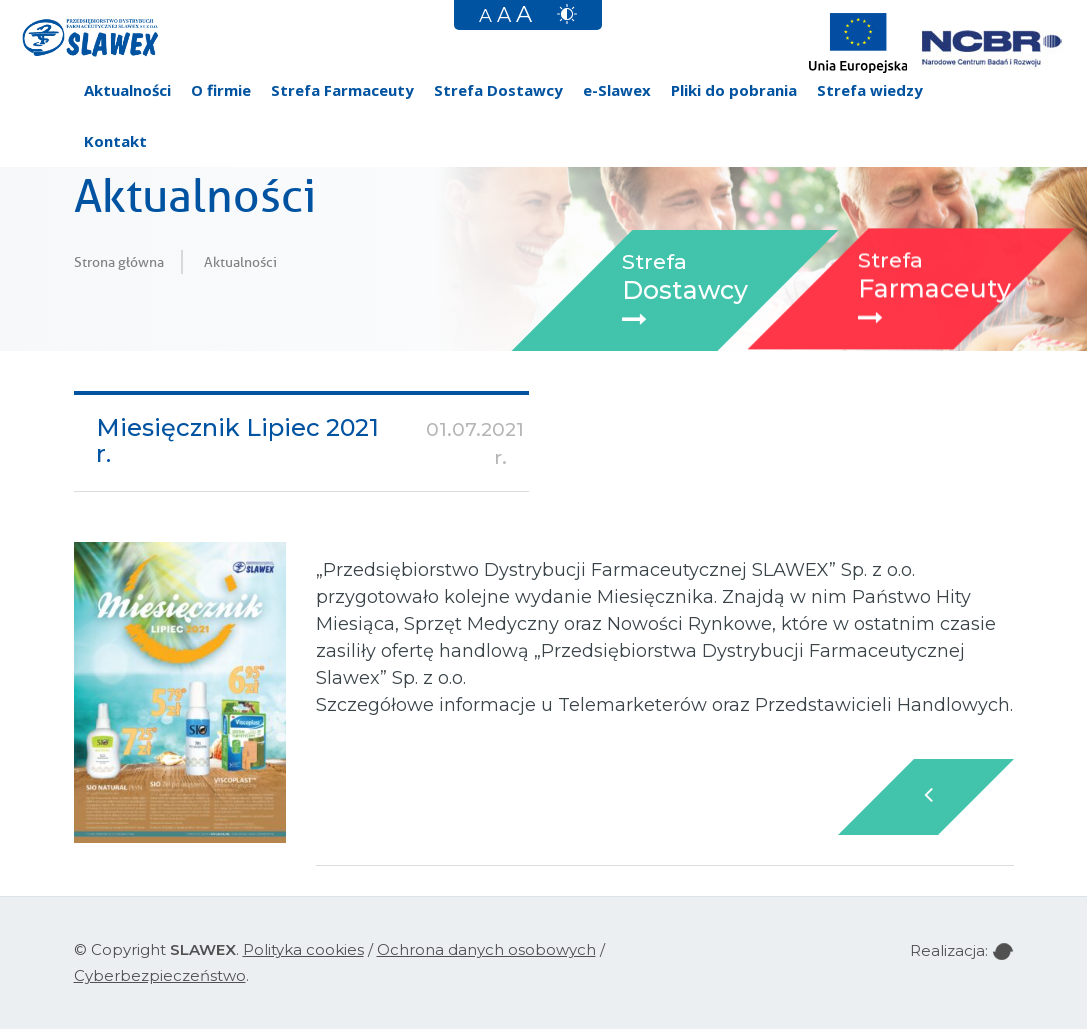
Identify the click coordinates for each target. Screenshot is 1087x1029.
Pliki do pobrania (734, 90)
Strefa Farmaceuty (342, 90)
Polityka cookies (303, 949)
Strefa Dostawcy (498, 90)
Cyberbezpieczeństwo (160, 975)
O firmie (221, 90)
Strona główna (119, 262)
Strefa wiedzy (870, 90)
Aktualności (127, 90)
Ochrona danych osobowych (486, 949)
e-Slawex (617, 90)
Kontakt (115, 141)
